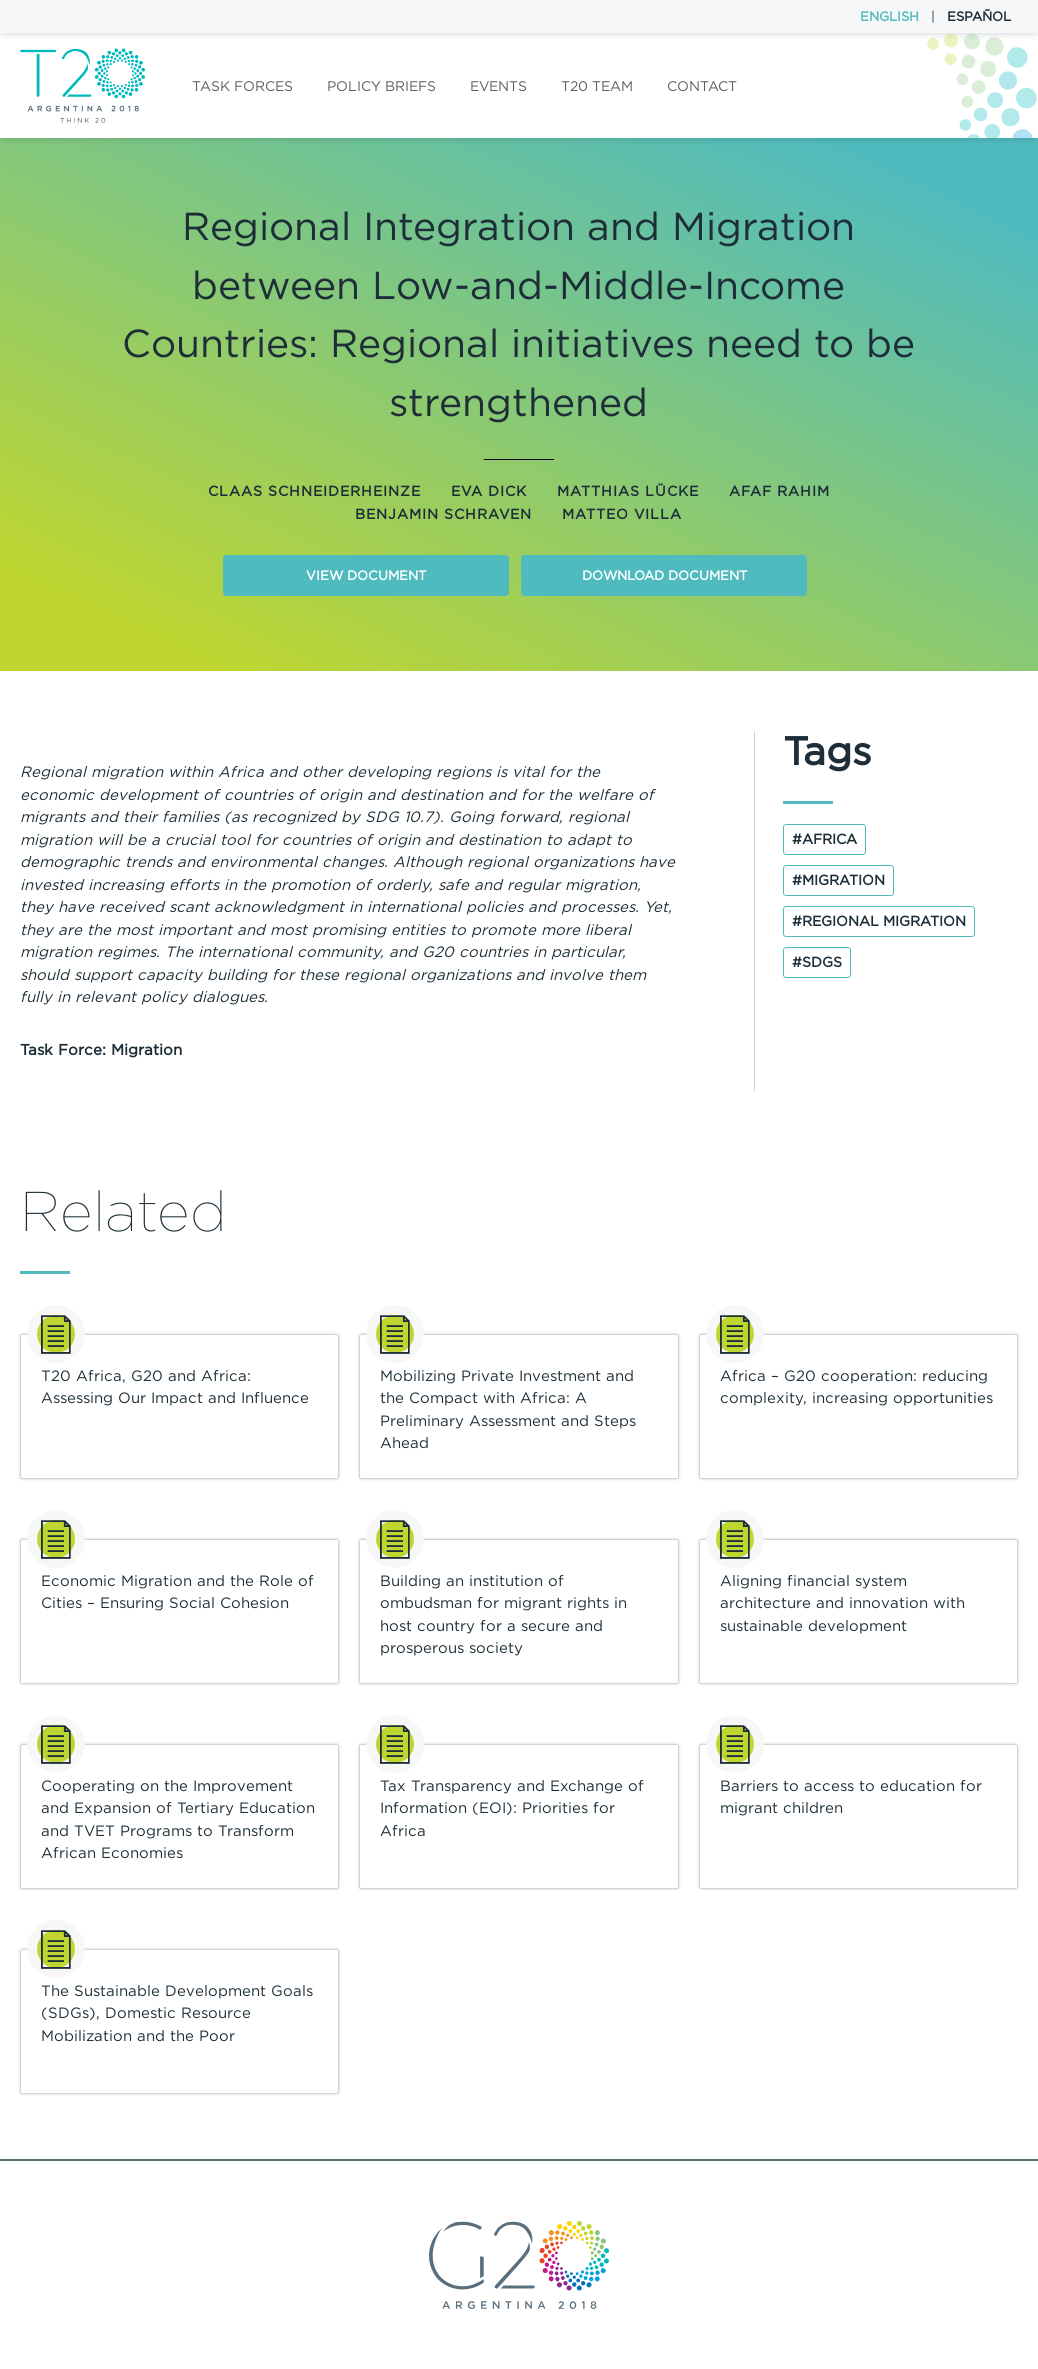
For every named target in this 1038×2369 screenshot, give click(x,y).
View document (366, 575)
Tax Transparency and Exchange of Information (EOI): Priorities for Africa (512, 1808)
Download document (664, 575)
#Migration (838, 880)
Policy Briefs (381, 86)
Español (979, 16)
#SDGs (817, 962)
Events (498, 86)
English (889, 16)
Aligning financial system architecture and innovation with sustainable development (842, 1603)
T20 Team (597, 86)
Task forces (242, 86)
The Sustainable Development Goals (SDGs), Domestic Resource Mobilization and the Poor (177, 2013)
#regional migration (879, 921)
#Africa (824, 839)
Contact (702, 86)
